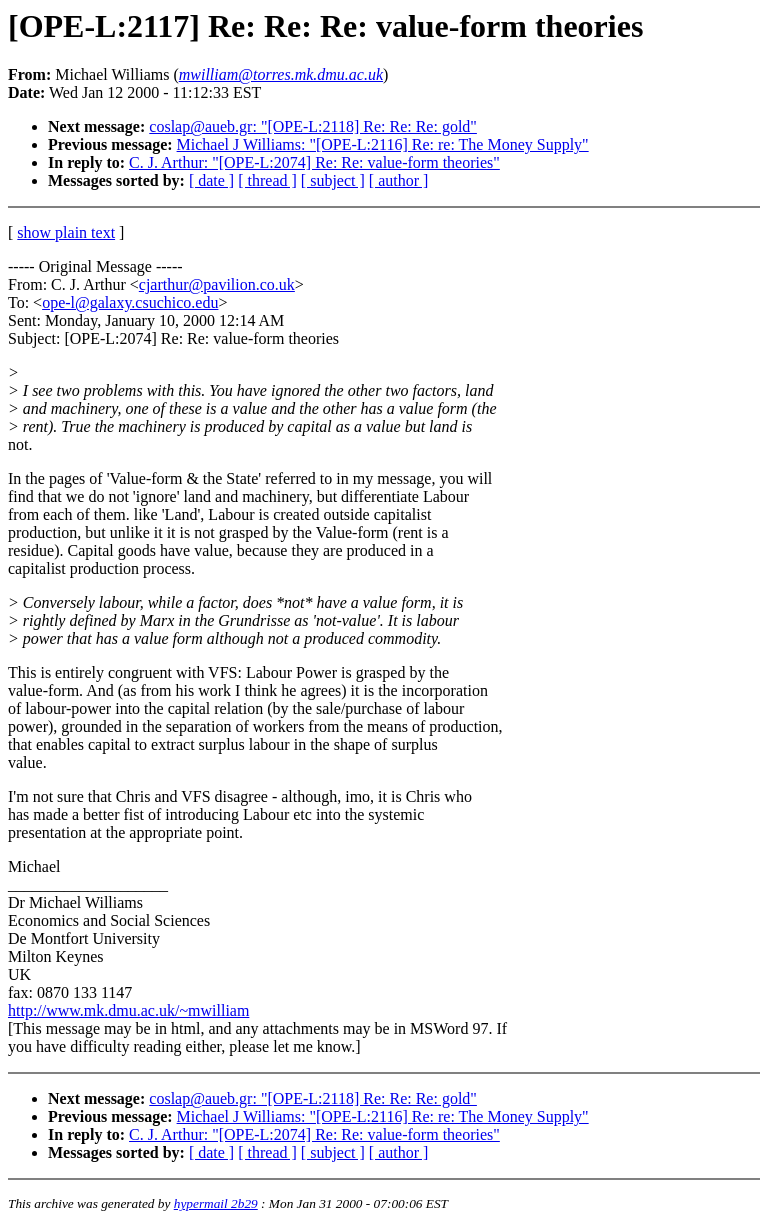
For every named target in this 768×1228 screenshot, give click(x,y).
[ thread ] (267, 180)
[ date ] (211, 180)
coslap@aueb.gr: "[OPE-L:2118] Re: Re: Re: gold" (313, 126)
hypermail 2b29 (216, 1203)
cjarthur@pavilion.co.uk (217, 284)
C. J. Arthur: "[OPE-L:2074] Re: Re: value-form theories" (314, 162)
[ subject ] (333, 180)
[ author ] (399, 180)
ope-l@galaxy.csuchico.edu (130, 302)
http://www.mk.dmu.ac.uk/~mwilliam (128, 1010)
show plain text (66, 232)
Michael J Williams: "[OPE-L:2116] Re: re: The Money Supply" (383, 144)
